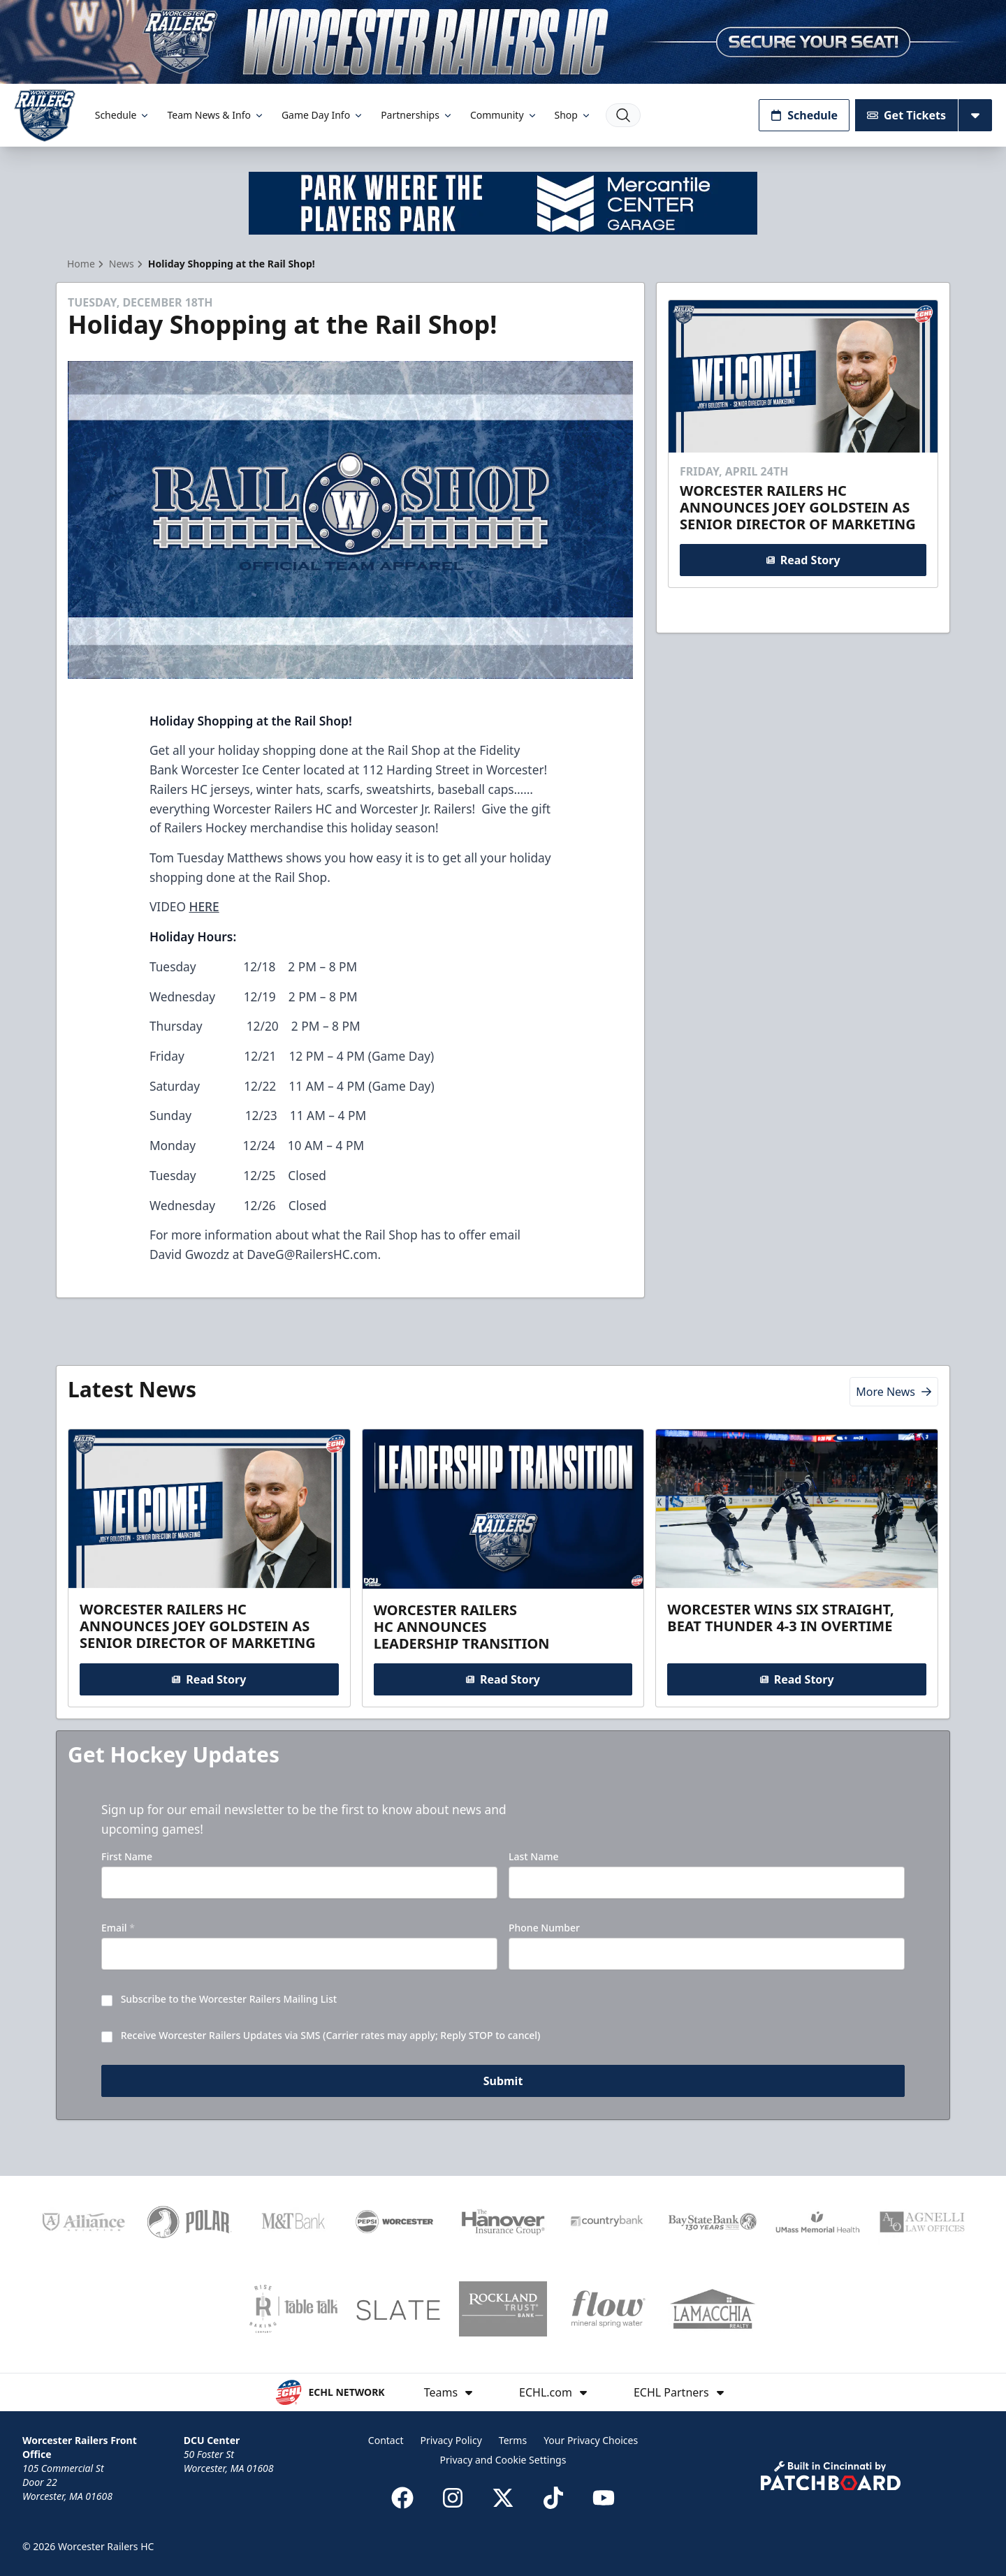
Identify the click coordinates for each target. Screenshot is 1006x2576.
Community (504, 115)
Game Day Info (323, 115)
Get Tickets (906, 115)
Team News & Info (215, 115)
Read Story (803, 560)
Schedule (123, 115)
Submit (503, 2081)
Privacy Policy (450, 2440)
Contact (386, 2440)
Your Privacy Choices (591, 2440)
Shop (573, 115)
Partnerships (417, 115)
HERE (204, 906)
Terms (513, 2440)
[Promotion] (503, 42)
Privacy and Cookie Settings (503, 2459)
